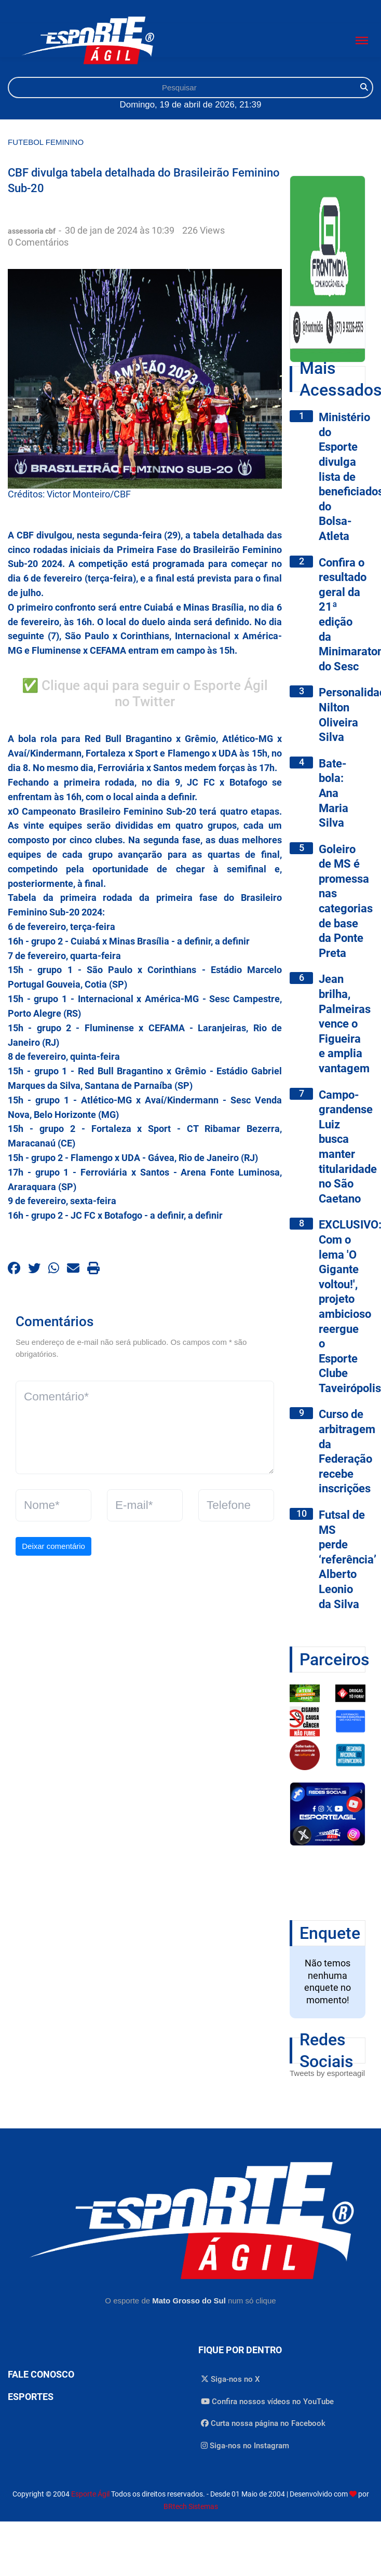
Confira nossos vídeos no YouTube (267, 2401)
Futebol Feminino (46, 142)
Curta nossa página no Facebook (263, 2423)
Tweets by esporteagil (327, 2073)
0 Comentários (38, 242)
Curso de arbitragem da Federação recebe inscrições (342, 1451)
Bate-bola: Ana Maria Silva (333, 793)
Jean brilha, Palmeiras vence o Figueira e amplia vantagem (342, 1024)
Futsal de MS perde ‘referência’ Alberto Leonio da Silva (342, 1559)
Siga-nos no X (230, 2379)
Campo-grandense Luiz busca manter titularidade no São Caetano (342, 1146)
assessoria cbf (32, 231)
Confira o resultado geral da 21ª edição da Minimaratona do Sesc (342, 614)
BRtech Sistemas (191, 2506)
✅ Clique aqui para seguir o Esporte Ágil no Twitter (145, 694)
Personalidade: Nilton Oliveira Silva (342, 715)
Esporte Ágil (90, 2494)
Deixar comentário (53, 1546)
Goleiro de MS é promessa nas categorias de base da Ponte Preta (342, 901)
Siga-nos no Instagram (245, 2445)
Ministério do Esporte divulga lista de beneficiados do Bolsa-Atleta (342, 477)
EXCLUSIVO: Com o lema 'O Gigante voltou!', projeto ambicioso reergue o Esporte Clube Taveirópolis (342, 1306)
